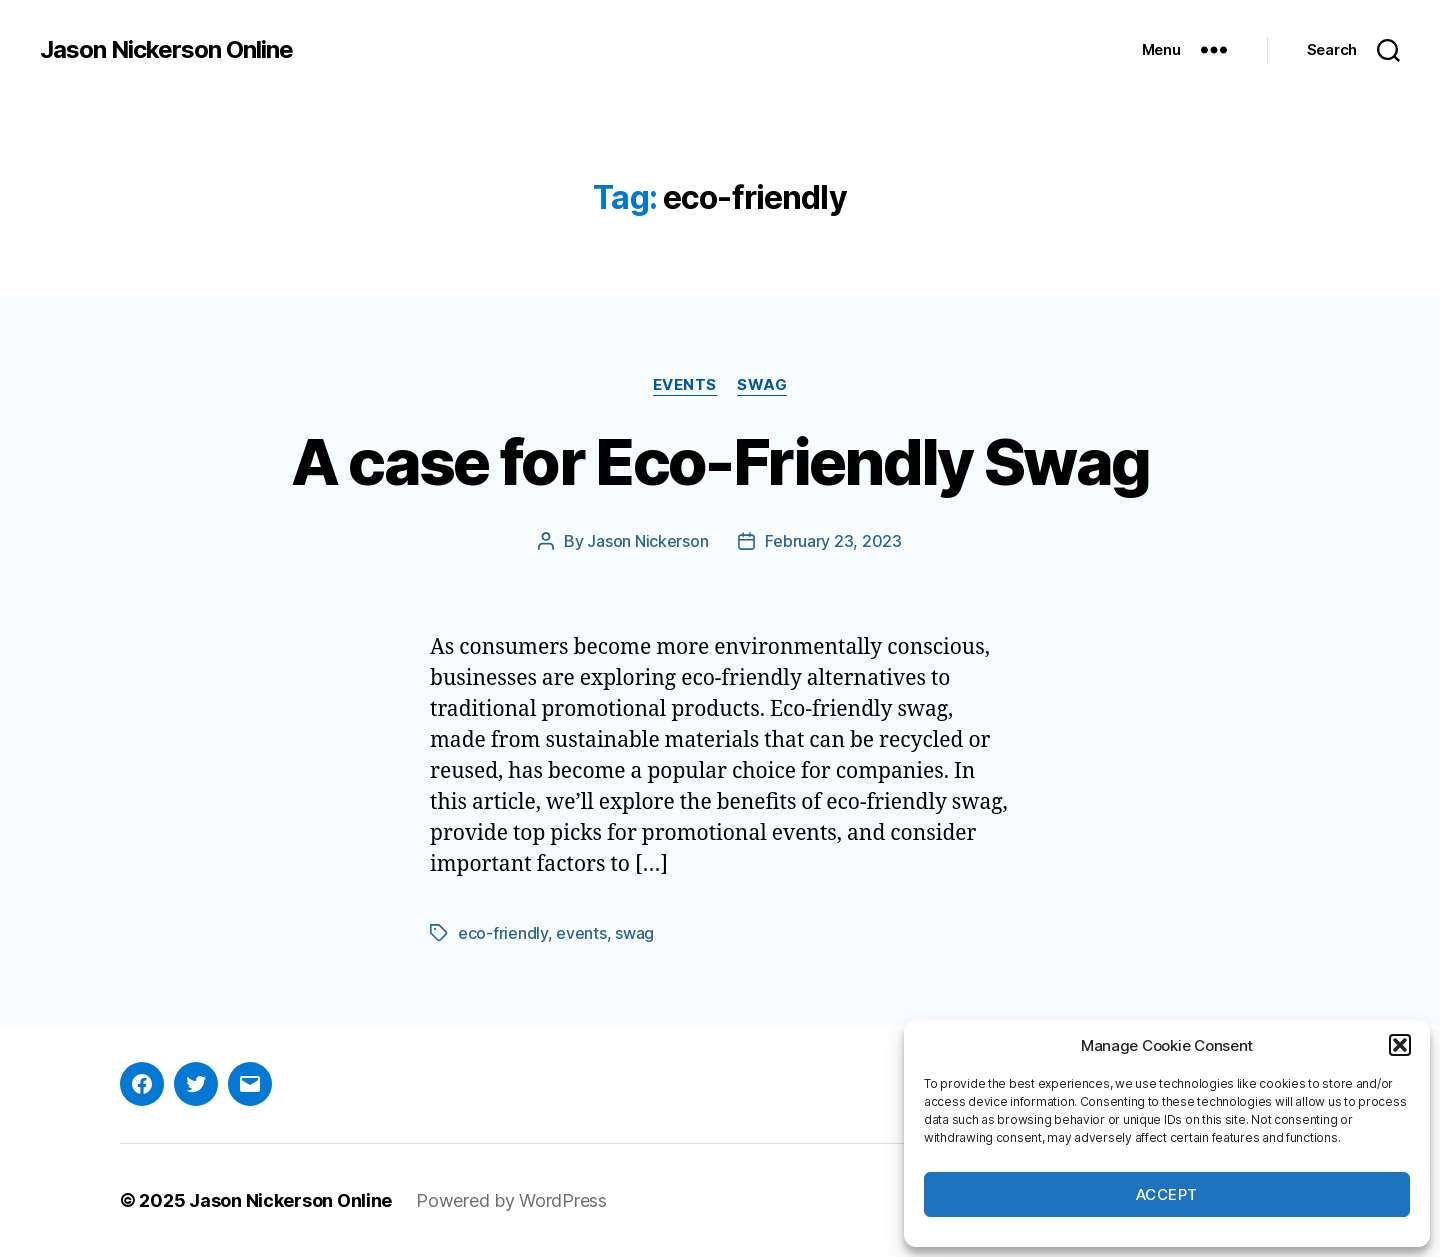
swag (634, 933)
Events (685, 385)
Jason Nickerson (647, 541)
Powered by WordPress (511, 1200)
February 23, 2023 (833, 541)
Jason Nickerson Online (166, 50)
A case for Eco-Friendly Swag (720, 461)
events (581, 933)
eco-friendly (503, 933)
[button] (1400, 1045)
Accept (1167, 1194)
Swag (762, 385)
